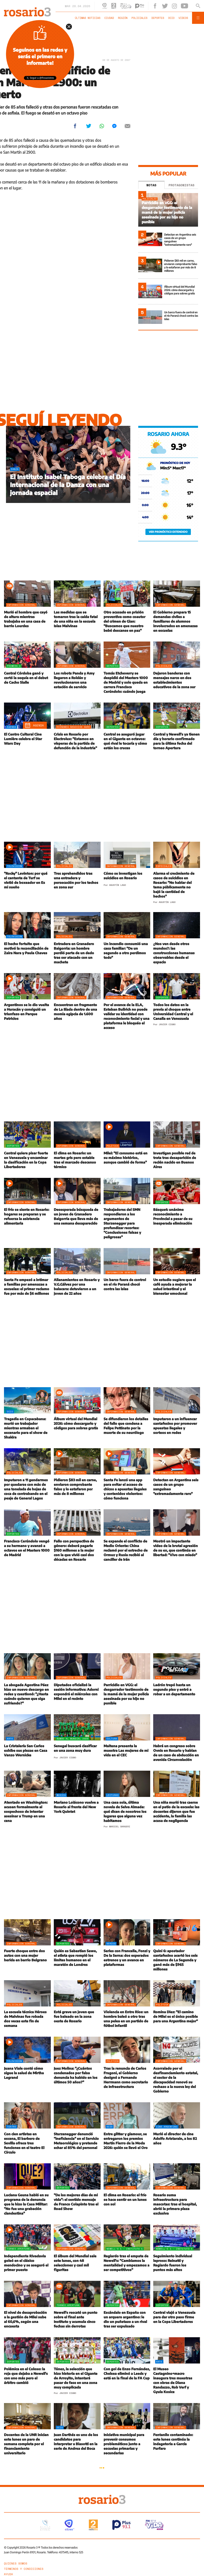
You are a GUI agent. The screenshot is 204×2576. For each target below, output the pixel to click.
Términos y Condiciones (23, 2569)
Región (123, 18)
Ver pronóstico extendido (168, 531)
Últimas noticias (87, 18)
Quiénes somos (15, 2563)
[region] (102, 41)
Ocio (171, 18)
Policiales (139, 18)
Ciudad (109, 18)
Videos (183, 18)
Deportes (157, 18)
